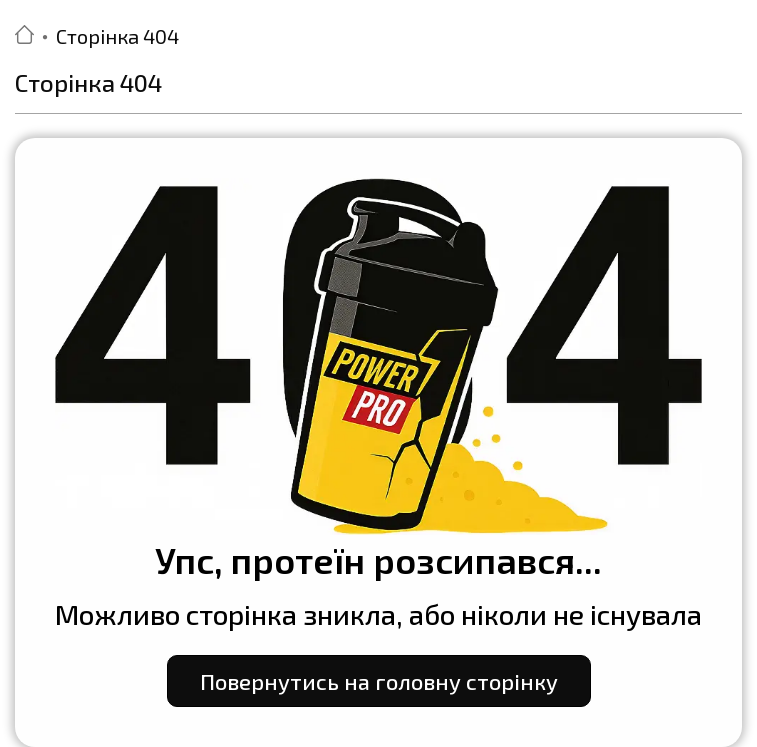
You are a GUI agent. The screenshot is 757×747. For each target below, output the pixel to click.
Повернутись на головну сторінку (379, 681)
